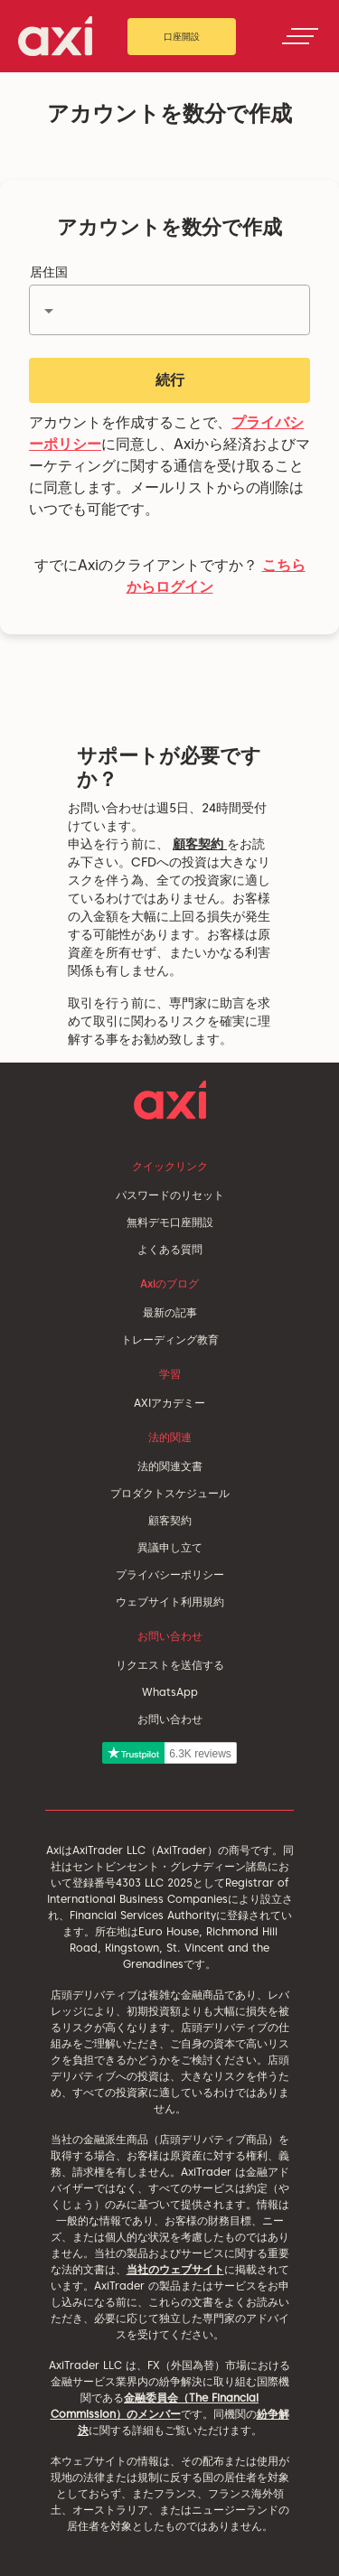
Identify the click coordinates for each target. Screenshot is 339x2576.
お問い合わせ (169, 1719)
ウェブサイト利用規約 (170, 1601)
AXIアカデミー (169, 1403)
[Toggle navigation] (300, 36)
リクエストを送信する (170, 1665)
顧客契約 (200, 844)
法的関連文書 (169, 1466)
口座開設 (182, 36)
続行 (169, 380)
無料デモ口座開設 (170, 1222)
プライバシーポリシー (170, 1574)
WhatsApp (170, 1692)
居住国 (49, 272)
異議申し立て (169, 1547)
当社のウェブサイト (175, 2269)
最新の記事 (170, 1312)
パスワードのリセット (170, 1195)
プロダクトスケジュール (170, 1493)
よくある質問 (169, 1249)
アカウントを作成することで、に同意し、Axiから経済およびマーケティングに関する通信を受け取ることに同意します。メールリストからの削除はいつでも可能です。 (169, 466)
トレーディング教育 (170, 1339)
